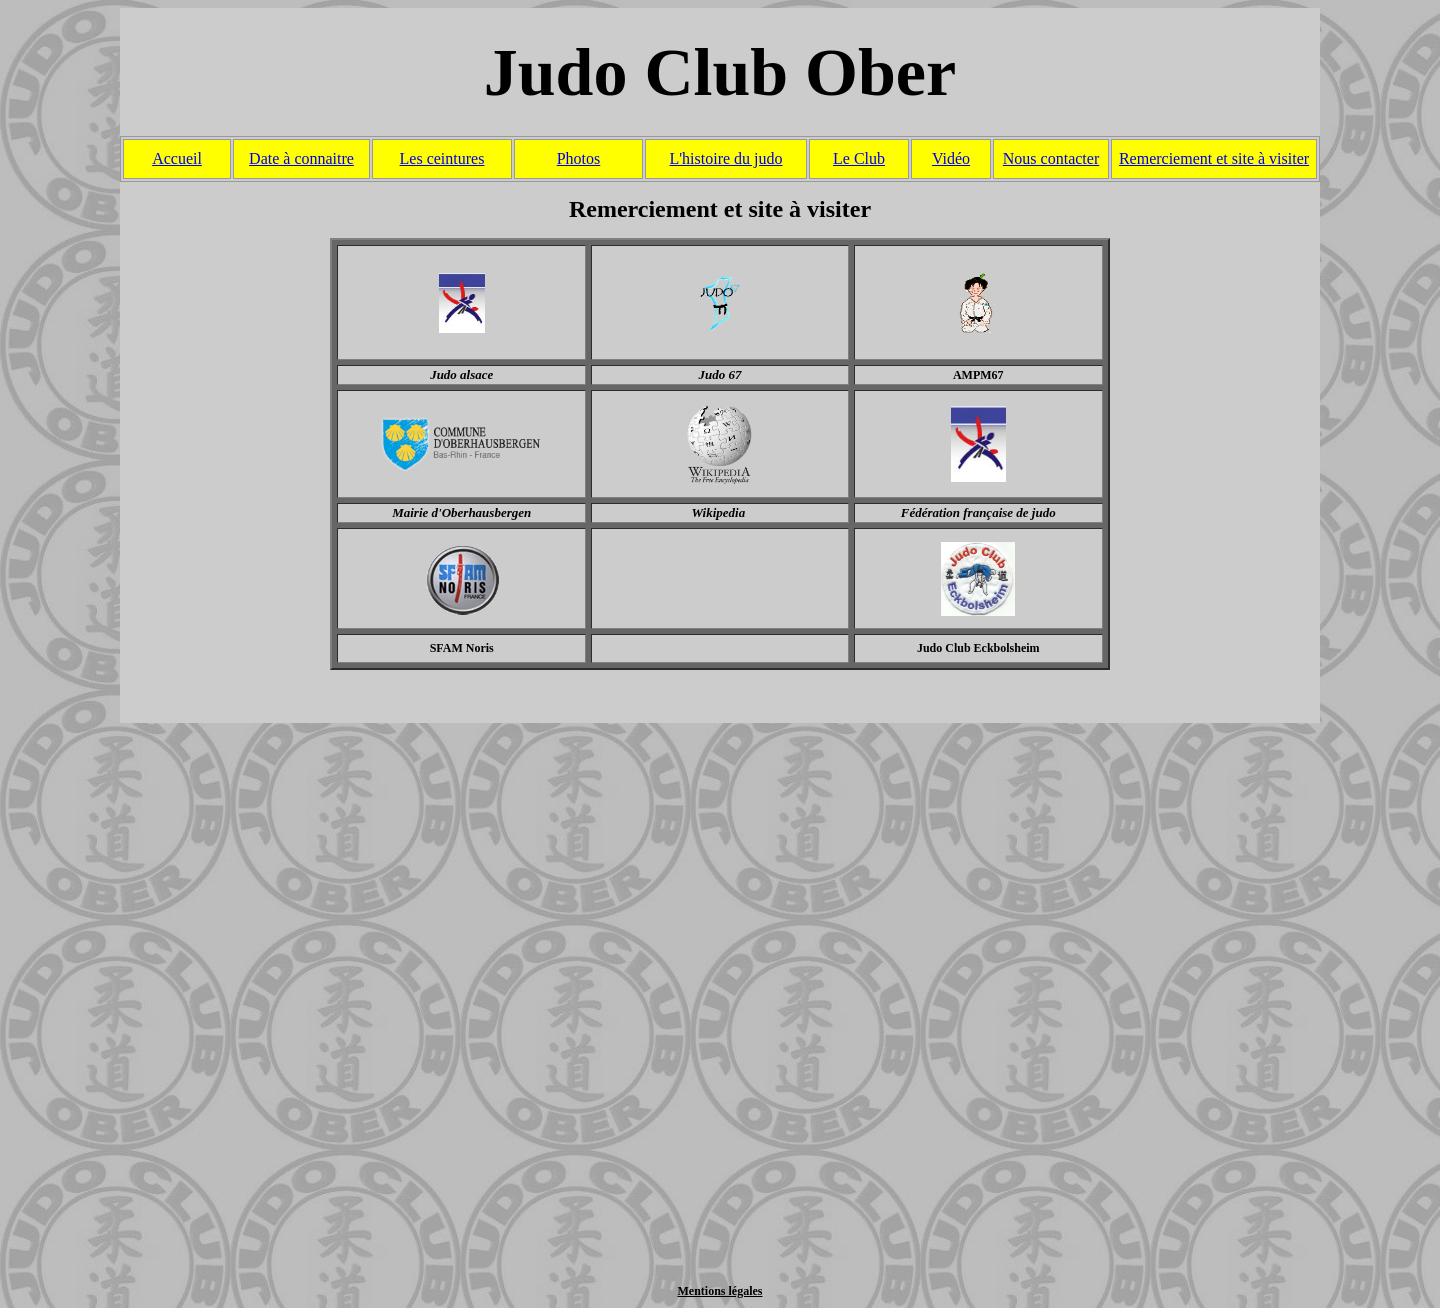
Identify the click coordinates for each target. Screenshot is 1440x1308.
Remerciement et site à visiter (1214, 158)
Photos (579, 158)
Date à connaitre (301, 158)
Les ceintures (442, 158)
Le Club (859, 158)
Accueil (177, 158)
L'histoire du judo (725, 158)
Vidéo (951, 158)
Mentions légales (720, 1291)
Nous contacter (1051, 158)
